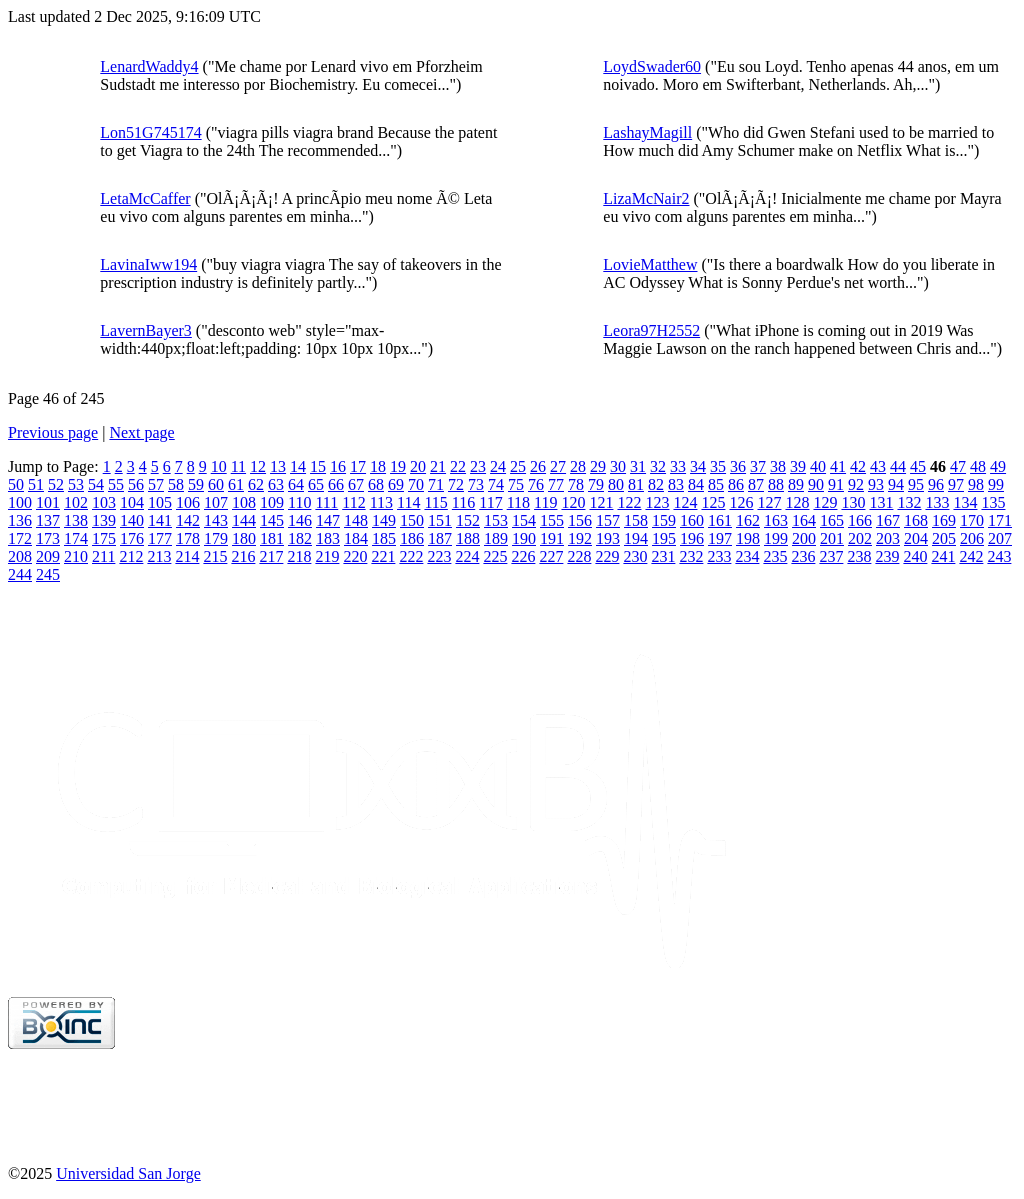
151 (440, 520)
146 (300, 520)
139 (104, 520)
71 (436, 484)
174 (76, 538)
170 (972, 520)
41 (838, 466)
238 (859, 556)
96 (936, 484)
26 (538, 466)
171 (1000, 520)
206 (972, 538)
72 (456, 484)
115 (435, 502)
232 (691, 556)
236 (803, 556)
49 (998, 466)
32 (658, 466)
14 (298, 466)
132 (909, 502)
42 (858, 466)
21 (438, 466)
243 (999, 556)
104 (132, 502)
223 (439, 556)
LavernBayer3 (146, 330)
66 (336, 484)
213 (159, 556)
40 (818, 466)
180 (244, 538)
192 (580, 538)
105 (160, 502)
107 (216, 502)
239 (887, 556)
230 (635, 556)
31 (638, 466)
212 (131, 556)
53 (76, 484)
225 (495, 556)
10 (219, 466)
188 (468, 538)
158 (636, 520)
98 (976, 484)
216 (243, 556)
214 (187, 556)
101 (48, 502)
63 (276, 484)
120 (573, 502)
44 (898, 466)
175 (104, 538)
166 (860, 520)
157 (608, 520)
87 (756, 484)
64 (296, 484)
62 (256, 484)
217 (271, 556)
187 (440, 538)
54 (96, 484)
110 (299, 502)
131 (881, 502)
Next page (141, 432)
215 (215, 556)
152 (468, 520)
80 (616, 484)
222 (411, 556)
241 (943, 556)
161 (720, 520)
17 (358, 466)
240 (915, 556)
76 (536, 484)
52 (56, 484)
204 (916, 538)
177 (160, 538)
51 (36, 484)
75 (516, 484)
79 (596, 484)
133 (937, 502)
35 (718, 466)
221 (383, 556)
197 (720, 538)
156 (580, 520)
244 (20, 574)
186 (412, 538)
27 (558, 466)
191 (552, 538)
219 (327, 556)
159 (664, 520)
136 (20, 520)
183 (328, 538)
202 (860, 538)
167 (888, 520)
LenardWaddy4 (149, 66)
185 (384, 538)
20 (418, 466)
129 (825, 502)
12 (258, 466)
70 (416, 484)
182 (300, 538)
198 (748, 538)
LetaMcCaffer (145, 198)
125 (713, 502)
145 (272, 520)
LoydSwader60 (652, 66)
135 (993, 502)
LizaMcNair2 (646, 198)
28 (578, 466)
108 (244, 502)
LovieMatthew (650, 264)
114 (408, 502)
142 (188, 520)
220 (355, 556)
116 (463, 502)
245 (48, 574)
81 (636, 484)
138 (76, 520)
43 (878, 466)
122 (629, 502)
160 (692, 520)
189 (496, 538)
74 (496, 484)
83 (676, 484)
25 (518, 466)
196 (692, 538)
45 (918, 466)
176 (132, 538)
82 (656, 484)
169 (944, 520)
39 (798, 466)
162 (748, 520)
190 (524, 538)
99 (996, 484)
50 (16, 484)
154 (524, 520)
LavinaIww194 (148, 264)
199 (776, 538)
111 (326, 502)
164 (804, 520)
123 (657, 502)
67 (356, 484)
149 (384, 520)
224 (467, 556)
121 (601, 502)
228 (579, 556)
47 (958, 466)
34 (698, 466)
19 (398, 466)
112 (353, 502)
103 (104, 502)
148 (356, 520)
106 (188, 502)
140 (132, 520)
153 (496, 520)
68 (376, 484)
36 (738, 466)
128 (797, 502)
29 (598, 466)
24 (498, 466)
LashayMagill (647, 132)
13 (278, 466)
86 (736, 484)
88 (776, 484)
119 (545, 502)
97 (956, 484)
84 (696, 484)
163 (776, 520)
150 (412, 520)
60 (216, 484)
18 (378, 466)
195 (664, 538)
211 (103, 556)
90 (816, 484)
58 (176, 484)
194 (636, 538)
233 (719, 556)
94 (896, 484)
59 (196, 484)
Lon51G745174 (150, 132)
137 (48, 520)
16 (338, 466)
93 (876, 484)
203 (888, 538)
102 (76, 502)
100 (20, 502)
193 (608, 538)
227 (551, 556)
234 (747, 556)
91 (836, 484)
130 (853, 502)
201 (832, 538)
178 (188, 538)
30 (618, 466)
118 (518, 502)
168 (916, 520)
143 (216, 520)
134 (965, 502)
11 (238, 466)
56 (136, 484)
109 (272, 502)
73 (476, 484)
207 (1000, 538)
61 (236, 484)
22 (458, 466)
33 (678, 466)
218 (299, 556)
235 (775, 556)
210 (76, 556)
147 (328, 520)
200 (804, 538)
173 (48, 538)
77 (556, 484)
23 (478, 466)
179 (216, 538)
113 (381, 502)
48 (978, 466)
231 (663, 556)
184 (356, 538)
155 (552, 520)
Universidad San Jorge (128, 1173)
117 (490, 502)
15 (318, 466)
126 (741, 502)
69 (396, 484)
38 (778, 466)
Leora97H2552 (651, 330)
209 (48, 556)
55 (116, 484)
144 (244, 520)
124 (685, 502)
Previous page (53, 432)
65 (316, 484)
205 (944, 538)
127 (769, 502)
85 (716, 484)
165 (832, 520)
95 (916, 484)
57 (156, 484)
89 (796, 484)
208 (20, 556)
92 (856, 484)
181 (272, 538)
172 (20, 538)
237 (831, 556)
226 (523, 556)
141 (160, 520)
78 (576, 484)
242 (971, 556)
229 (607, 556)
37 (758, 466)
